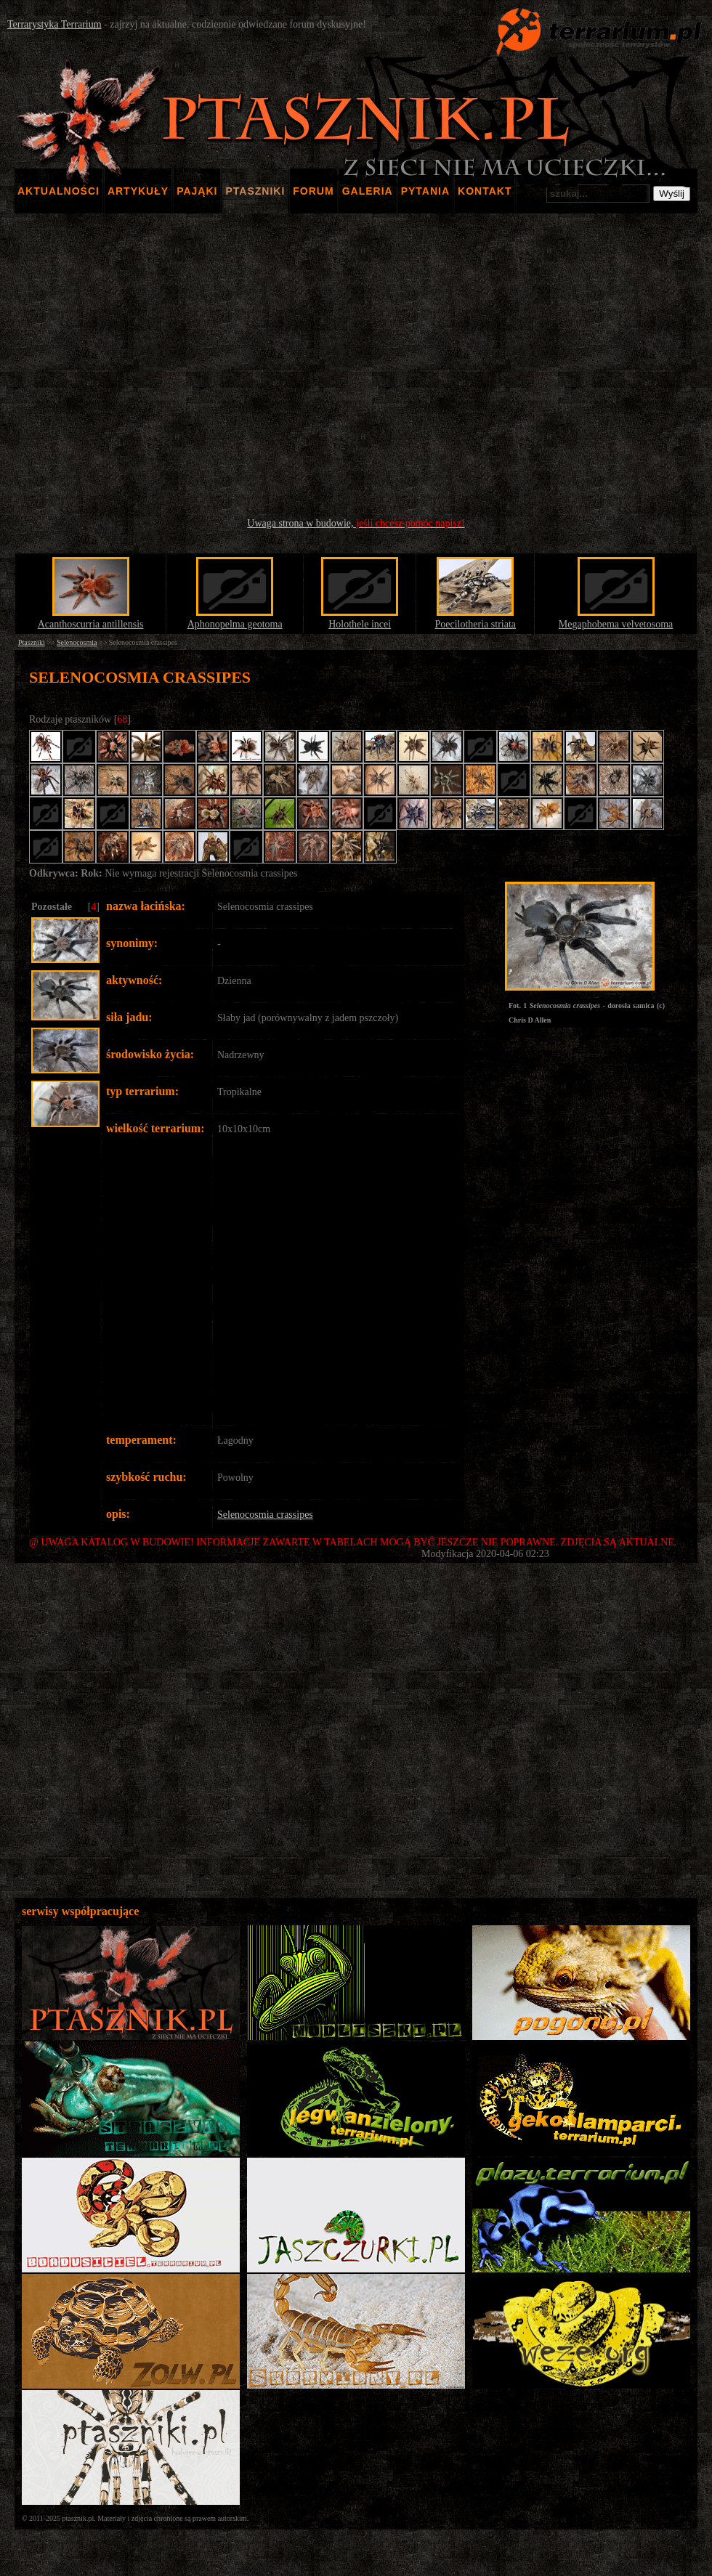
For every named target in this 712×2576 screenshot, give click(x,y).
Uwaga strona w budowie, (355, 523)
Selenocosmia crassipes (265, 1514)
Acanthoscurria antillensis (91, 624)
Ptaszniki (31, 642)
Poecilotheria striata (475, 624)
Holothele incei (359, 624)
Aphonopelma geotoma (235, 624)
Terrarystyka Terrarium (54, 24)
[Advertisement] (356, 365)
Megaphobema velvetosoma (616, 624)
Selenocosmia (77, 642)
